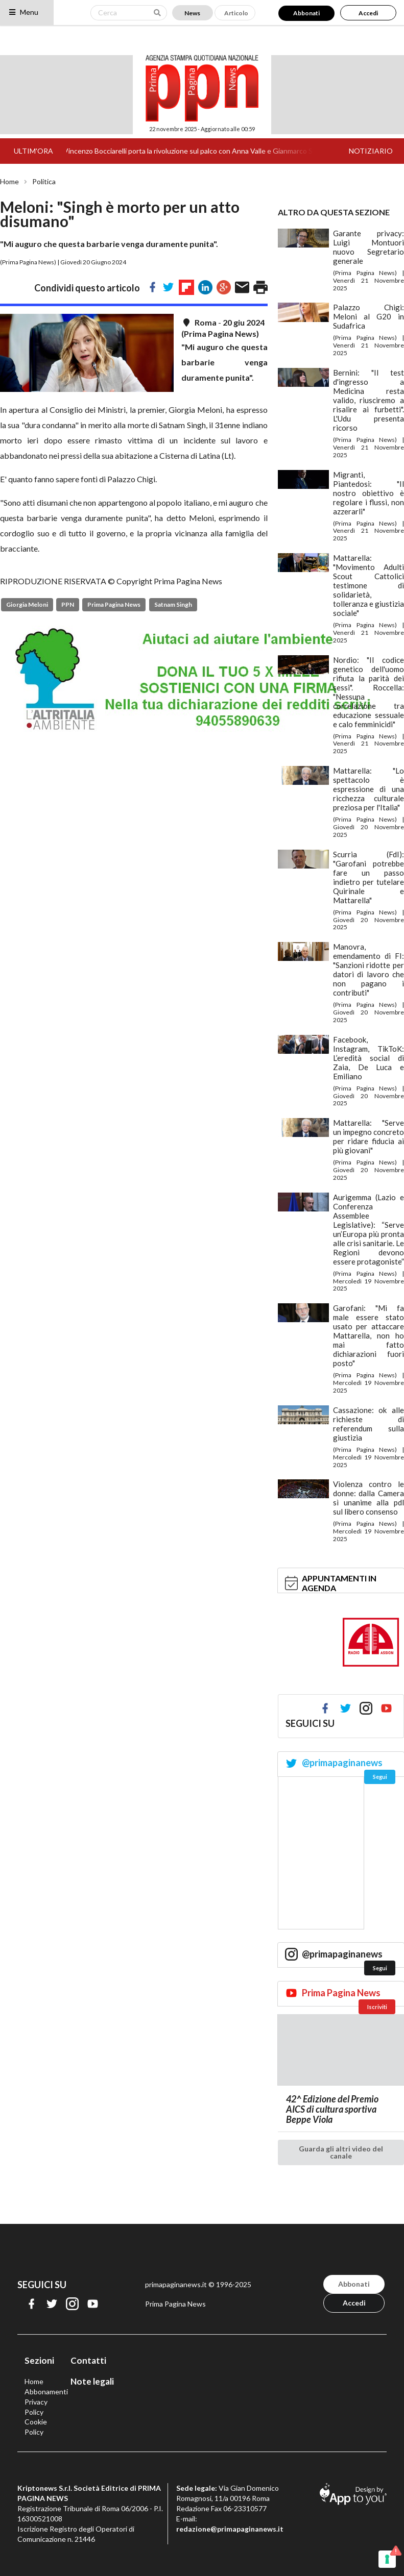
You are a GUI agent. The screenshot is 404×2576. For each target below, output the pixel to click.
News (192, 13)
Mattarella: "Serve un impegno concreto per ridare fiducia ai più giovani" (368, 1136)
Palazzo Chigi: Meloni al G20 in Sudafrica (368, 316)
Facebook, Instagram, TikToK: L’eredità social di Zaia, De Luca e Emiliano (368, 1058)
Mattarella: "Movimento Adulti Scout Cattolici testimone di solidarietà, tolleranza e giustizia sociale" (368, 585)
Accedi (368, 13)
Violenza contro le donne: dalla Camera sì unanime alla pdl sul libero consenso (368, 1497)
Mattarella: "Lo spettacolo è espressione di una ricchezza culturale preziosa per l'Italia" (368, 789)
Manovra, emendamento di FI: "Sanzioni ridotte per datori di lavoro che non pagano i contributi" (368, 969)
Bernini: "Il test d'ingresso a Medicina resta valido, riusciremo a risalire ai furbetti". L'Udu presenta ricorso (368, 400)
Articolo (236, 13)
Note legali (92, 2381)
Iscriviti (377, 2006)
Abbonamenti (46, 2391)
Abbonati (306, 13)
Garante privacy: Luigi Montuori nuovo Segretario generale (368, 247)
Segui (380, 1776)
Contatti (88, 2360)
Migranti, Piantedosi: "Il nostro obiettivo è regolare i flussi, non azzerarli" (368, 493)
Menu (23, 12)
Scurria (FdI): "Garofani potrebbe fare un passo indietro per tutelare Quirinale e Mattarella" (368, 877)
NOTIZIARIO (371, 150)
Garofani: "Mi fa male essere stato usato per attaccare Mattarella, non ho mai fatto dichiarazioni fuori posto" (368, 1335)
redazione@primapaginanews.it (229, 2528)
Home (9, 181)
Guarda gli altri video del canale (341, 2152)
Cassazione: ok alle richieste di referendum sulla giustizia (368, 1423)
